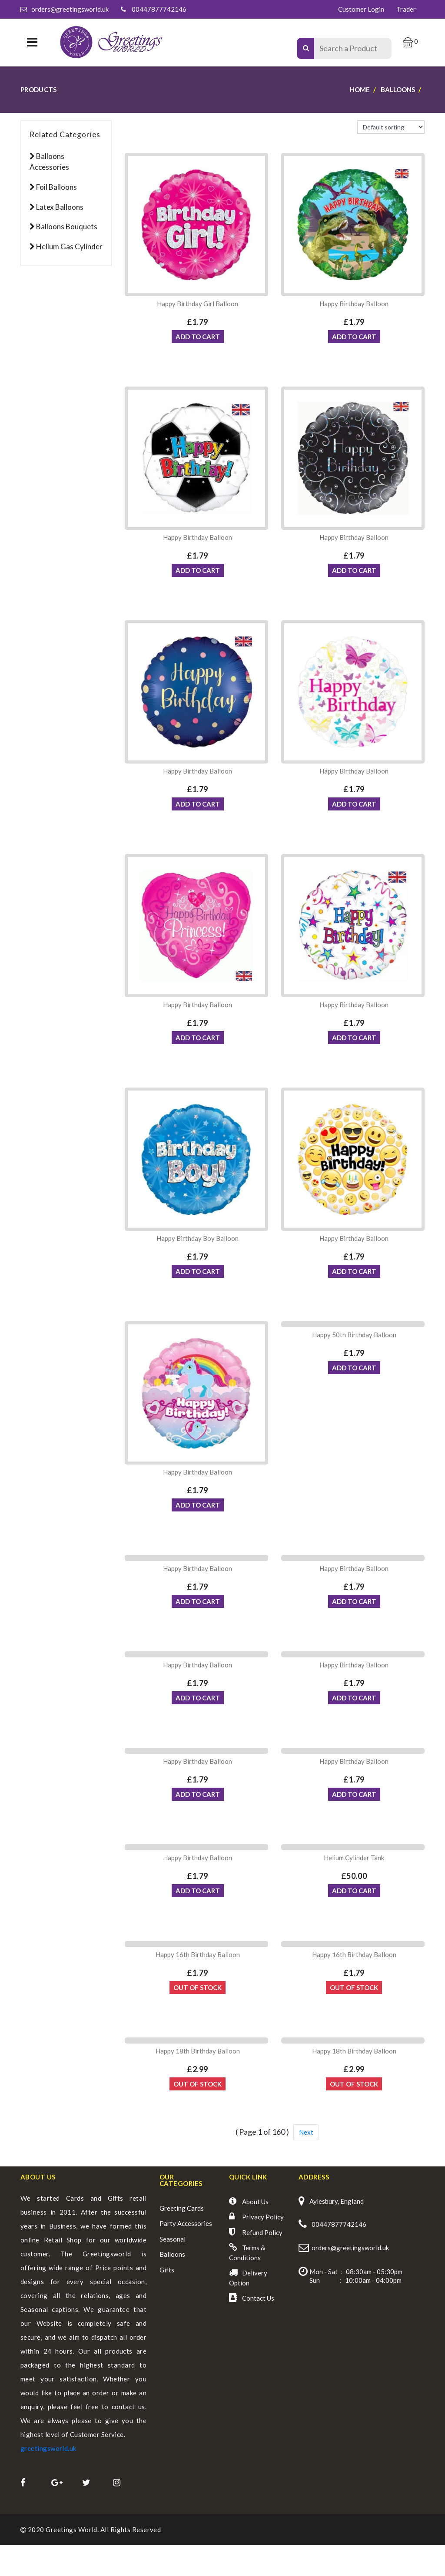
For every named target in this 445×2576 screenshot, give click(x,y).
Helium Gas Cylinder (69, 246)
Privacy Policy (263, 2248)
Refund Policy (262, 2263)
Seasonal (172, 2270)
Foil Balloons (56, 187)
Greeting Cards (181, 2239)
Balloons (172, 2285)
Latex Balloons (59, 207)
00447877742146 (159, 9)
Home (360, 89)
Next (306, 2163)
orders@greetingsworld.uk (70, 9)
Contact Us (258, 2329)
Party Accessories (185, 2254)
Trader (406, 9)
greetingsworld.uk (48, 2479)
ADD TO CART (198, 339)
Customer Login (361, 9)
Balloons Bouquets (66, 226)
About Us (255, 2232)
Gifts (166, 2301)
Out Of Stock (197, 2016)
